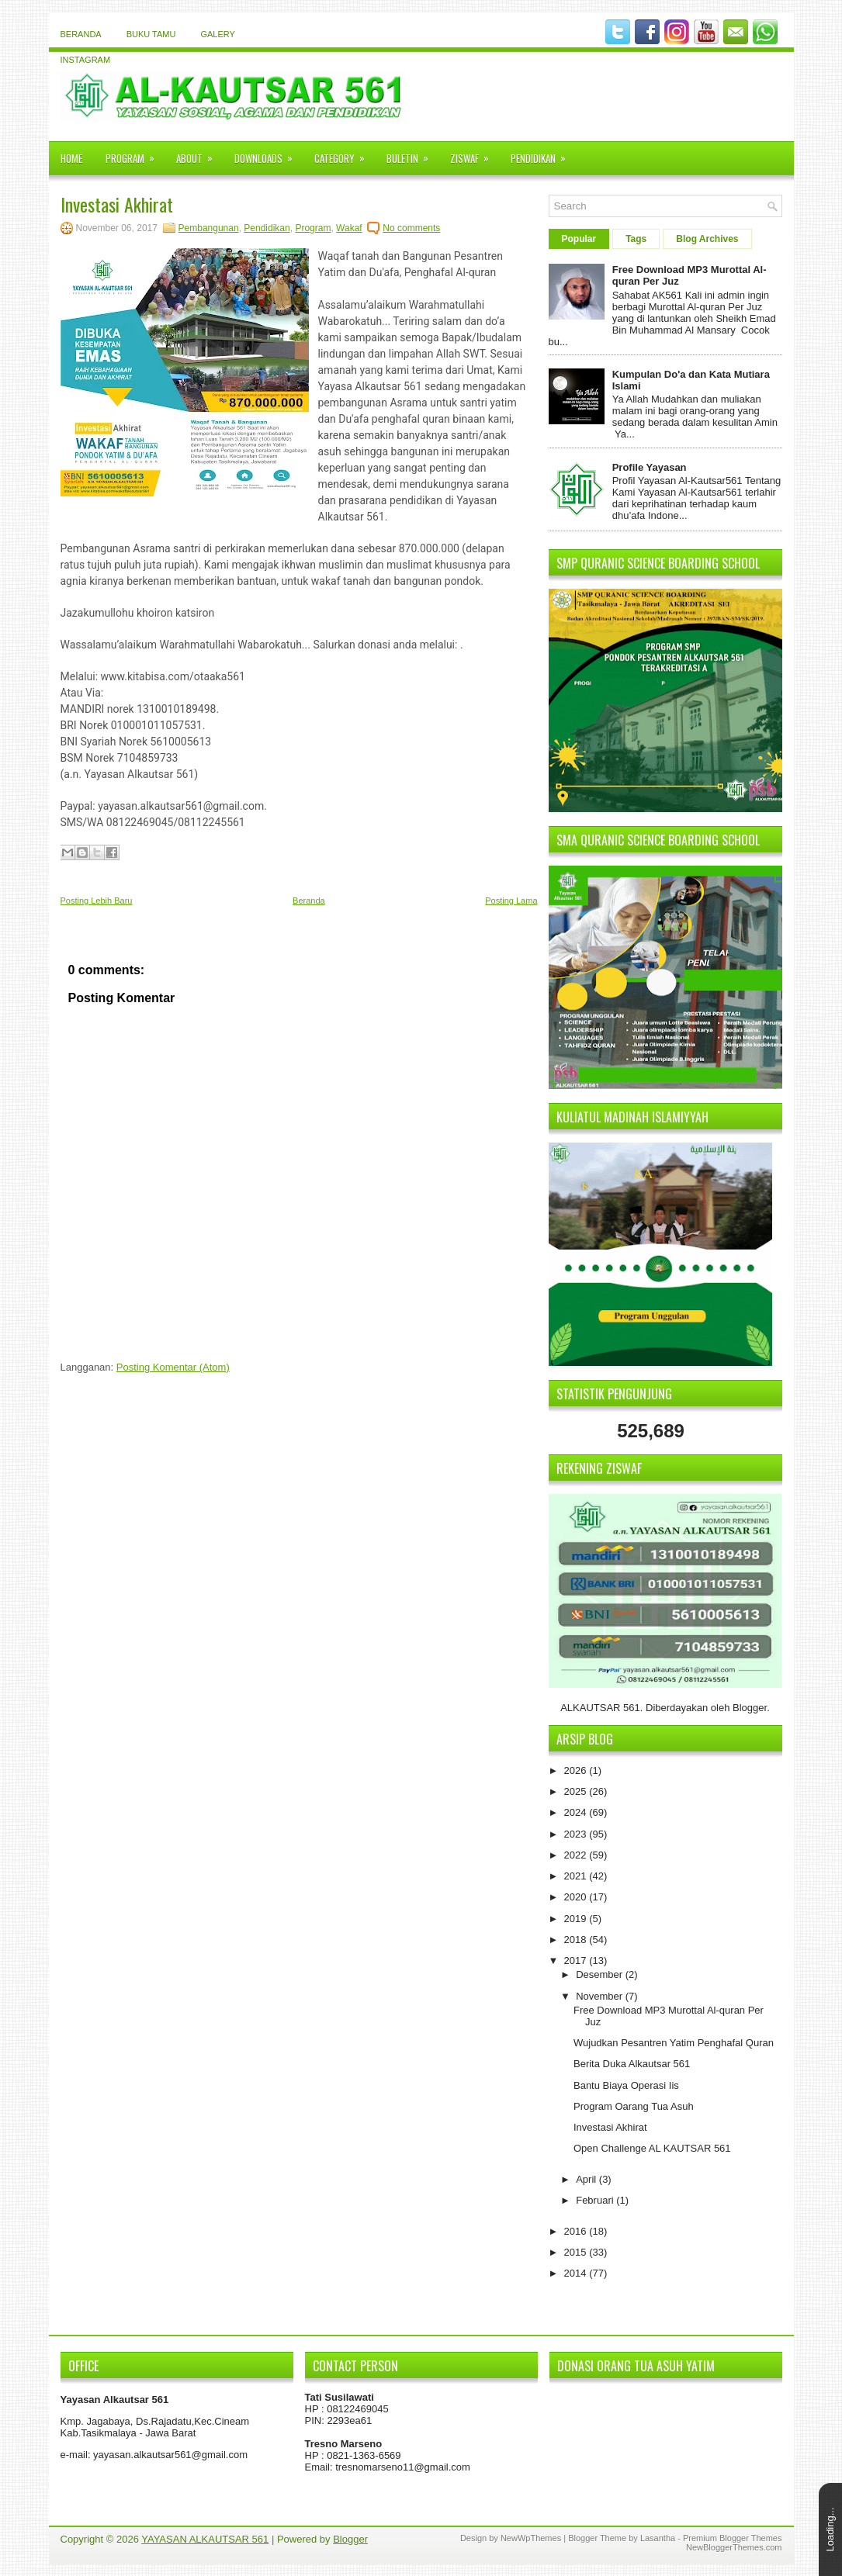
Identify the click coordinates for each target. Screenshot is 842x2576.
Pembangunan (208, 228)
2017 (577, 1960)
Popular (579, 238)
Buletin (412, 153)
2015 (577, 2252)
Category (344, 153)
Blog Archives (707, 238)
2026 (577, 1770)
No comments (411, 228)
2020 (577, 1897)
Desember (600, 1974)
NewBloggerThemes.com (734, 2547)
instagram (86, 59)
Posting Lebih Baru (97, 900)
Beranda (81, 34)
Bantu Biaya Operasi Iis (626, 2085)
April (587, 2179)
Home (71, 158)
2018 (577, 1939)
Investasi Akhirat (117, 204)
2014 (577, 2273)
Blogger (750, 1707)
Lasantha (657, 2538)
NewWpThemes (531, 2538)
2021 (577, 1876)
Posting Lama (511, 900)
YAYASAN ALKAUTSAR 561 (205, 2539)
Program (135, 153)
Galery (217, 34)
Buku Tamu (151, 34)
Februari (596, 2200)
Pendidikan (543, 153)
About (199, 153)
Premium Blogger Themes (732, 2538)
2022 (577, 1855)
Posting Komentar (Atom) (173, 1367)
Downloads (268, 153)
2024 (577, 1812)
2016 (577, 2231)
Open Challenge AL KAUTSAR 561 (652, 2148)
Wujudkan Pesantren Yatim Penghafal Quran (673, 2043)
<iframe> (665, 2449)
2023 (577, 1834)
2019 (577, 1918)
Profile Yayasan (649, 467)
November (600, 1996)
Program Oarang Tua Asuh (633, 2106)
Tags (635, 238)
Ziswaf (474, 153)
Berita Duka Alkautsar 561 (631, 2063)
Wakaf (349, 228)
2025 (577, 1791)
